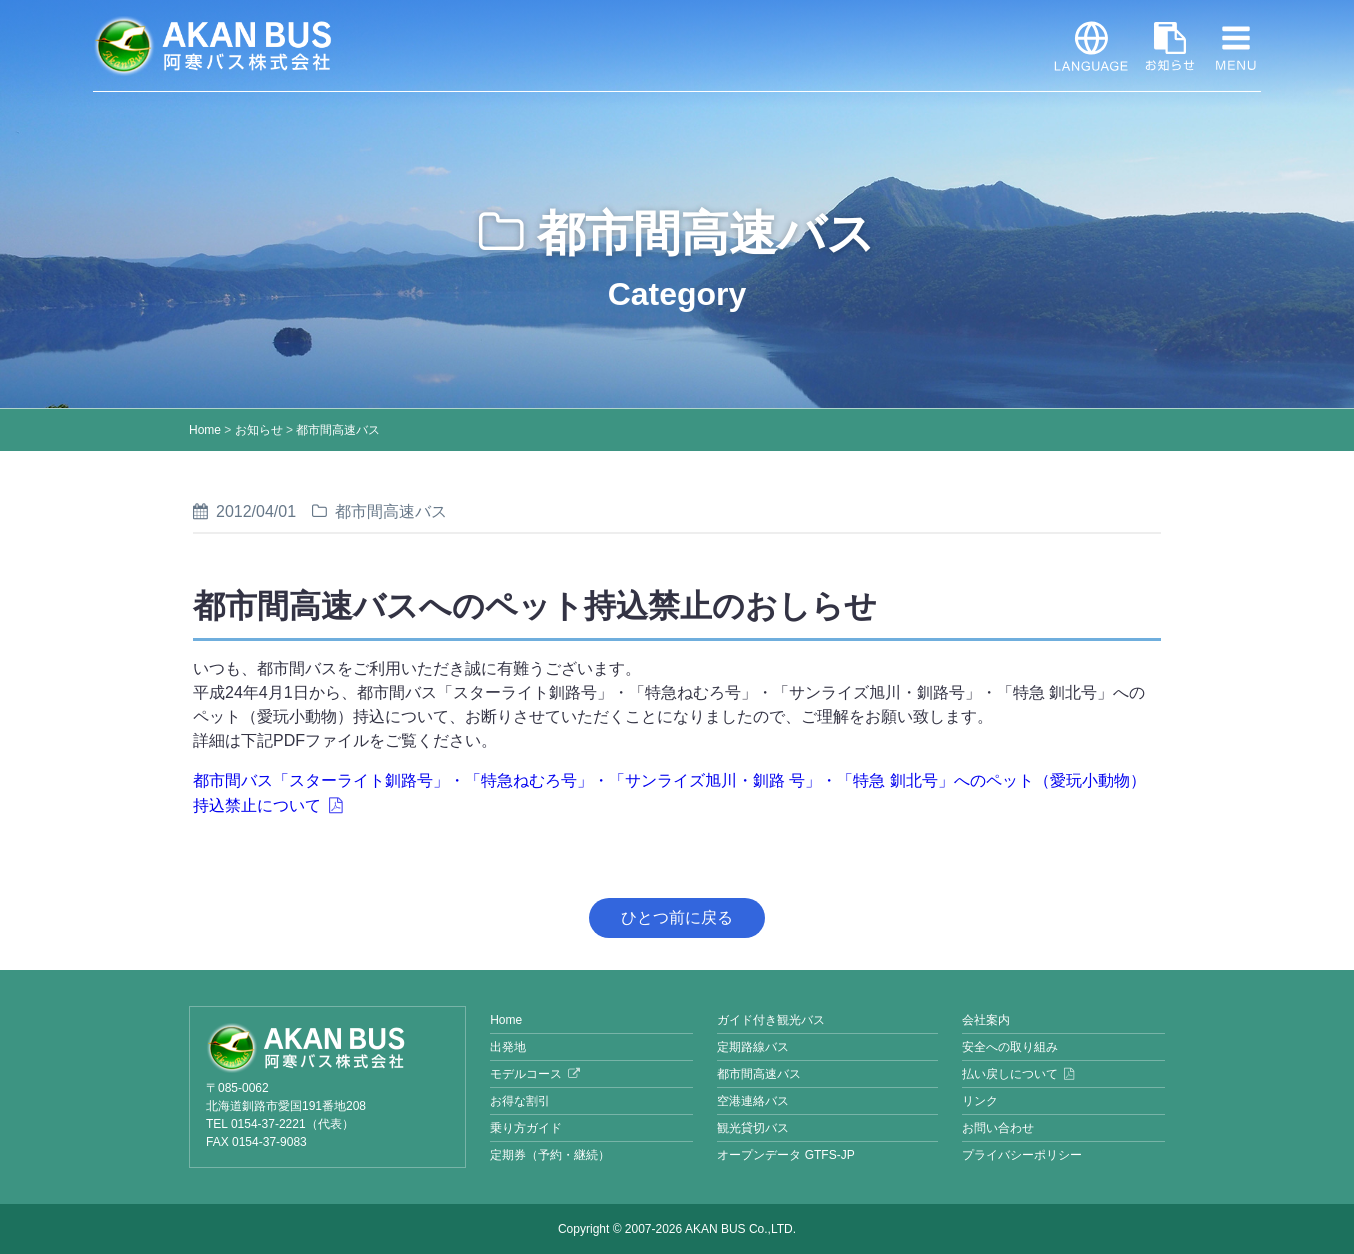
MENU (1236, 46)
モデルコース (526, 1074)
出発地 (508, 1047)
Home (205, 430)
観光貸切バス (753, 1128)
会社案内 (986, 1020)
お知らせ (1170, 46)
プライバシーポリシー (1022, 1155)
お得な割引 (520, 1101)
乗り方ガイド (526, 1128)
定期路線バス (753, 1047)
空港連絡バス (753, 1101)
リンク (980, 1101)
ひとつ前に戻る (677, 917)
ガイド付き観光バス (771, 1020)
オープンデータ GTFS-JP (785, 1155)
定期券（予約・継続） (550, 1155)
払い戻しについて (1010, 1074)
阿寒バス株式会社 (213, 46)
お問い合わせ (998, 1128)
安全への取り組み (1010, 1047)
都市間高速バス (338, 430)
